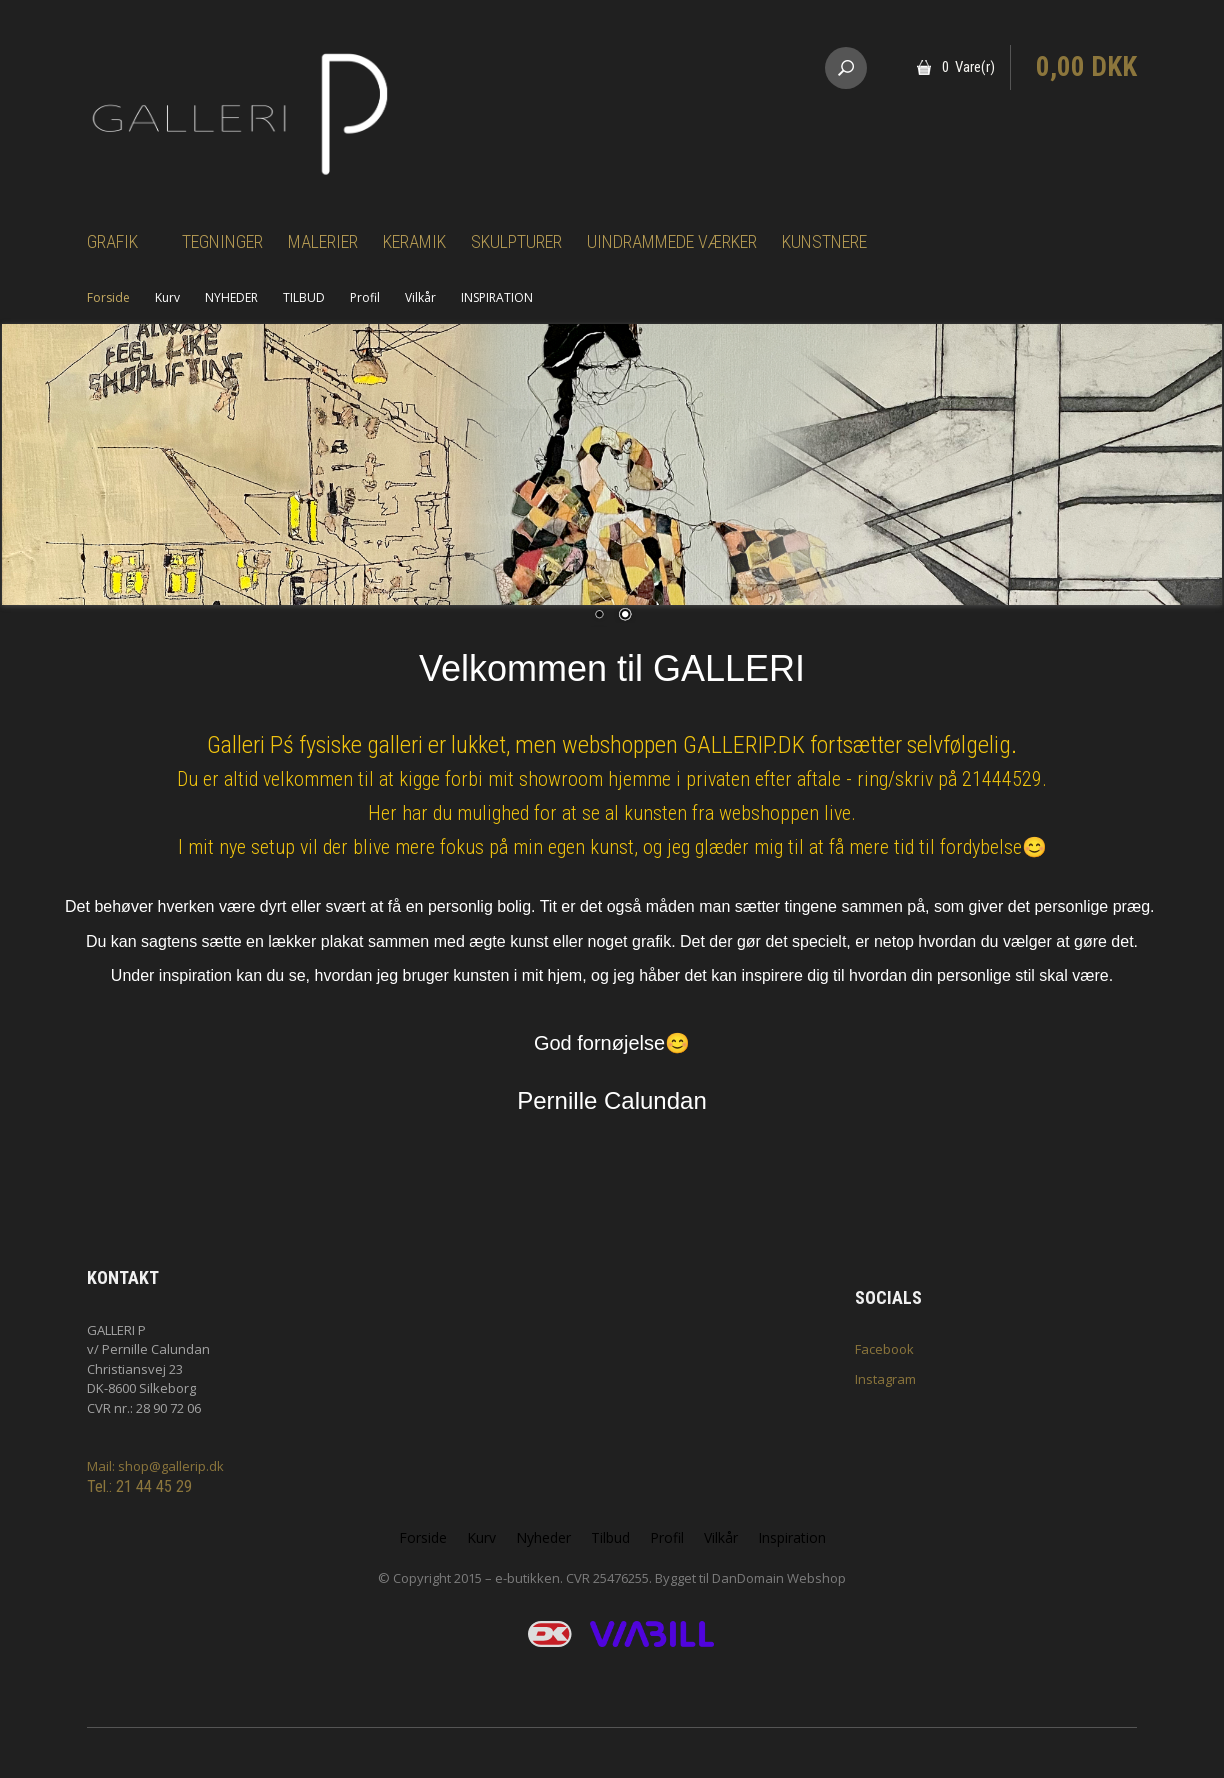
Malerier (323, 241)
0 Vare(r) (968, 67)
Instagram (885, 1379)
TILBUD (304, 297)
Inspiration (792, 1537)
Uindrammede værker (672, 241)
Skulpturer (516, 241)
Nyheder (543, 1537)
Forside (108, 297)
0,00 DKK (1086, 67)
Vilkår (420, 297)
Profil (365, 297)
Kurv (167, 297)
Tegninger (222, 241)
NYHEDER (231, 297)
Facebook (884, 1349)
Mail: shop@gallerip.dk (155, 1466)
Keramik (414, 241)
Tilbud (610, 1537)
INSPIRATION (497, 297)
